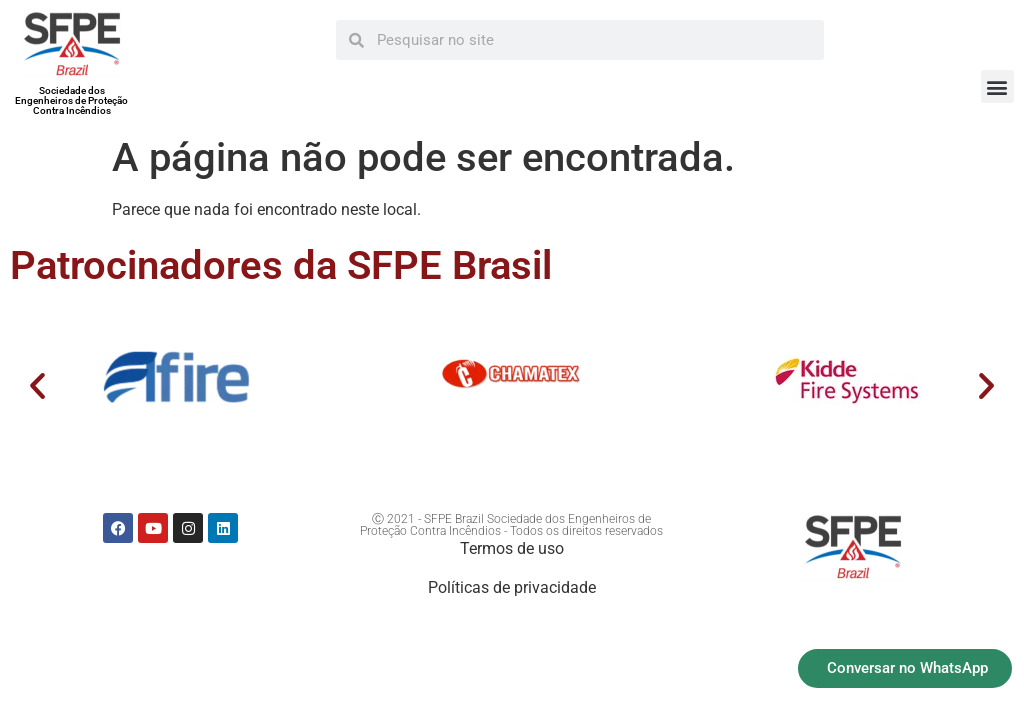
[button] (997, 86)
